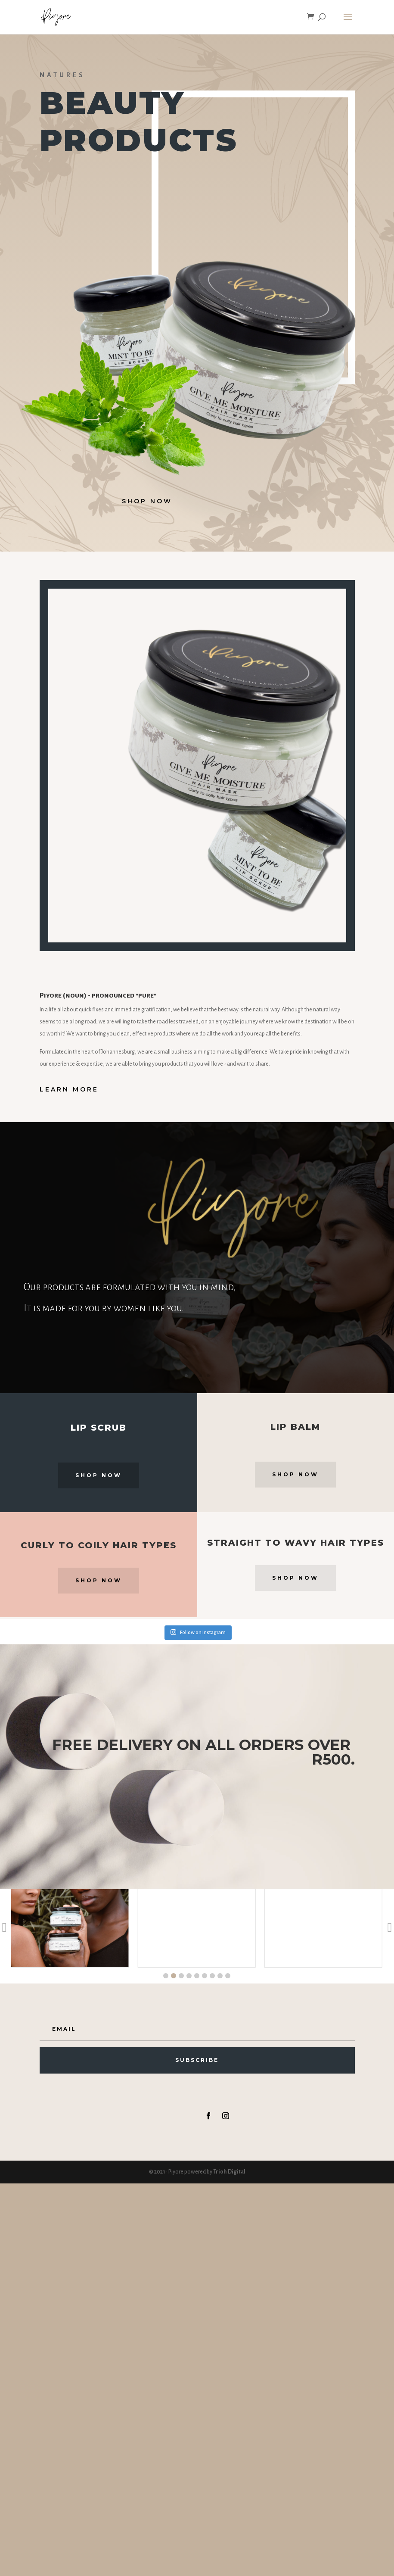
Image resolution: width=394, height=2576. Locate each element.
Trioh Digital (229, 2172)
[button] (165, 1975)
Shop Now (98, 1475)
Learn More (69, 1089)
